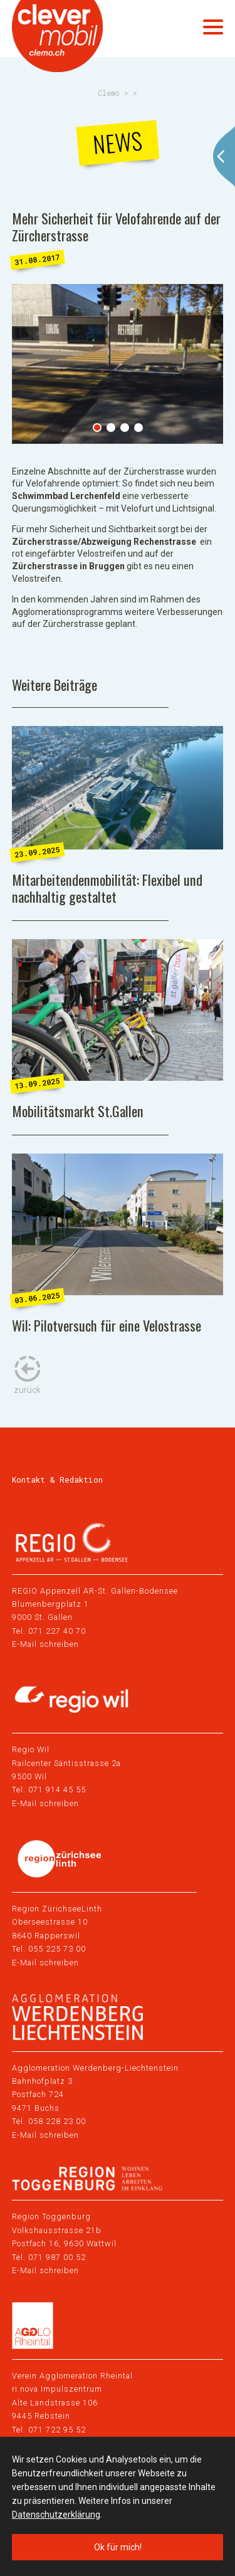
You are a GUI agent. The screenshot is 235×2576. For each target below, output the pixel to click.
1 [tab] (97, 427)
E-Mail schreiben (45, 1644)
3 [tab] (124, 427)
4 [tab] (138, 427)
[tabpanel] (118, 363)
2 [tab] (111, 427)
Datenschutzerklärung (56, 2515)
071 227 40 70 (57, 1631)
